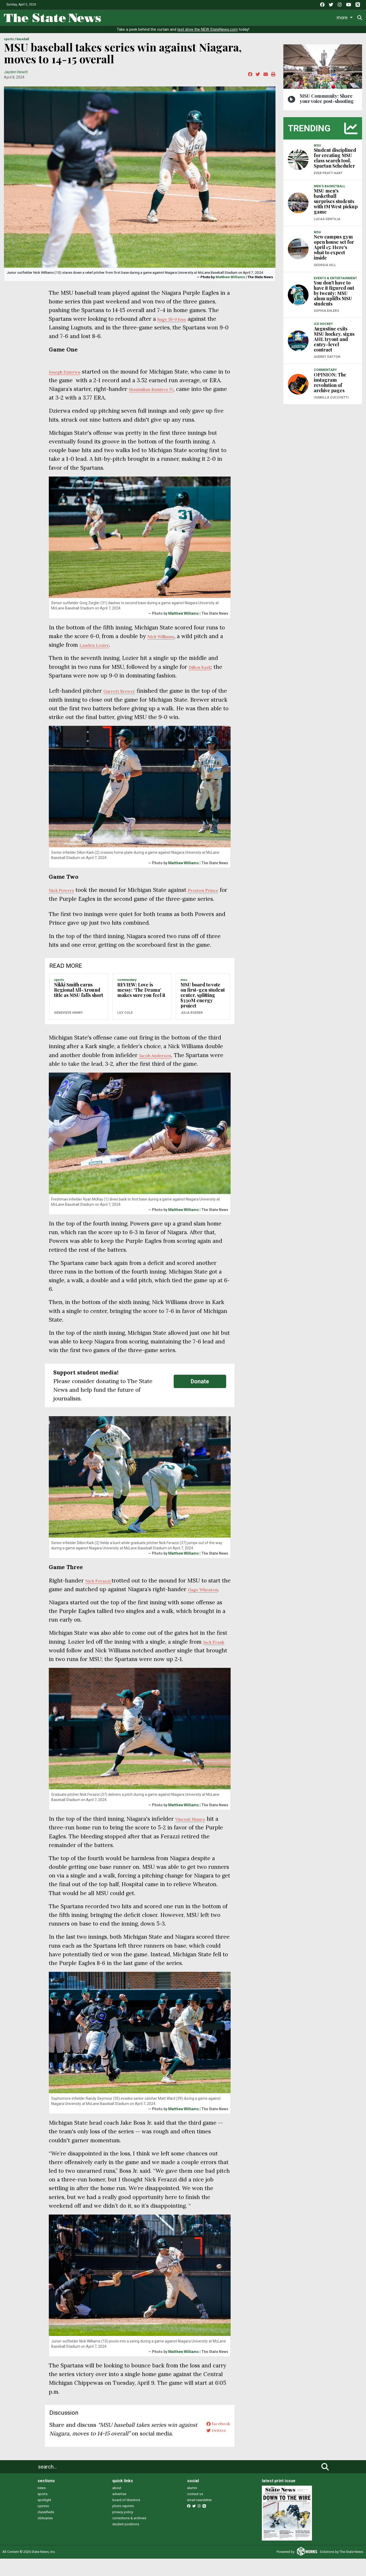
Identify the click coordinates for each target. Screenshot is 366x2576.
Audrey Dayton (327, 357)
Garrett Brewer (123, 690)
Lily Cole (125, 1021)
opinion (43, 2523)
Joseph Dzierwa (69, 371)
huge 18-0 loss (175, 318)
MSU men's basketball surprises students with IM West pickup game (336, 201)
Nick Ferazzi (102, 1589)
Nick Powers (65, 889)
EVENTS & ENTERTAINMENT (335, 278)
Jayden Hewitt (16, 72)
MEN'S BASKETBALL (329, 186)
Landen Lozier (102, 644)
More (321, 17)
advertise (119, 2511)
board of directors (126, 2517)
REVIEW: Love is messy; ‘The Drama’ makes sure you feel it (141, 998)
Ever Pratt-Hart (328, 173)
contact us (195, 2511)
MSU (184, 988)
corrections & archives (129, 2535)
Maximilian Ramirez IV (172, 388)
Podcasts (258, 17)
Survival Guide (189, 17)
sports (42, 2511)
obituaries (45, 2535)
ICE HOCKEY (323, 324)
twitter (211, 2451)
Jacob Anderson (159, 1063)
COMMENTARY (126, 988)
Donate (345, 17)
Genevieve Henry (68, 1021)
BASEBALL (23, 39)
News (117, 17)
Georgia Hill (325, 265)
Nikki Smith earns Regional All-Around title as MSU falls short (78, 998)
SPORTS (9, 39)
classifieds (46, 2529)
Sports (158, 17)
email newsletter (199, 2517)
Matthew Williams (230, 277)
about (116, 2505)
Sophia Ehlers (326, 311)
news (42, 2505)
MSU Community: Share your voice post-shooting (327, 98)
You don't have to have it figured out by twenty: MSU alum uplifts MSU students (334, 293)
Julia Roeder (192, 1021)
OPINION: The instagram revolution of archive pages (330, 382)
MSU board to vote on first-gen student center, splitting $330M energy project (203, 1003)
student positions (125, 2541)
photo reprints (123, 2523)
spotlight (44, 2517)
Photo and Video (292, 17)
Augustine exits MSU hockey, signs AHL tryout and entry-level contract (334, 339)
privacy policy (122, 2529)
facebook (214, 2442)
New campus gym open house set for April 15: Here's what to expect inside (334, 247)
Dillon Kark (203, 666)
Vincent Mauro (194, 1836)
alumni (192, 2505)
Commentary (224, 17)
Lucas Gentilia (327, 219)
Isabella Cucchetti (331, 397)
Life (136, 17)
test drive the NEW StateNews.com (207, 29)
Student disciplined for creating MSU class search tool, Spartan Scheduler (335, 158)
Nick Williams (165, 636)
